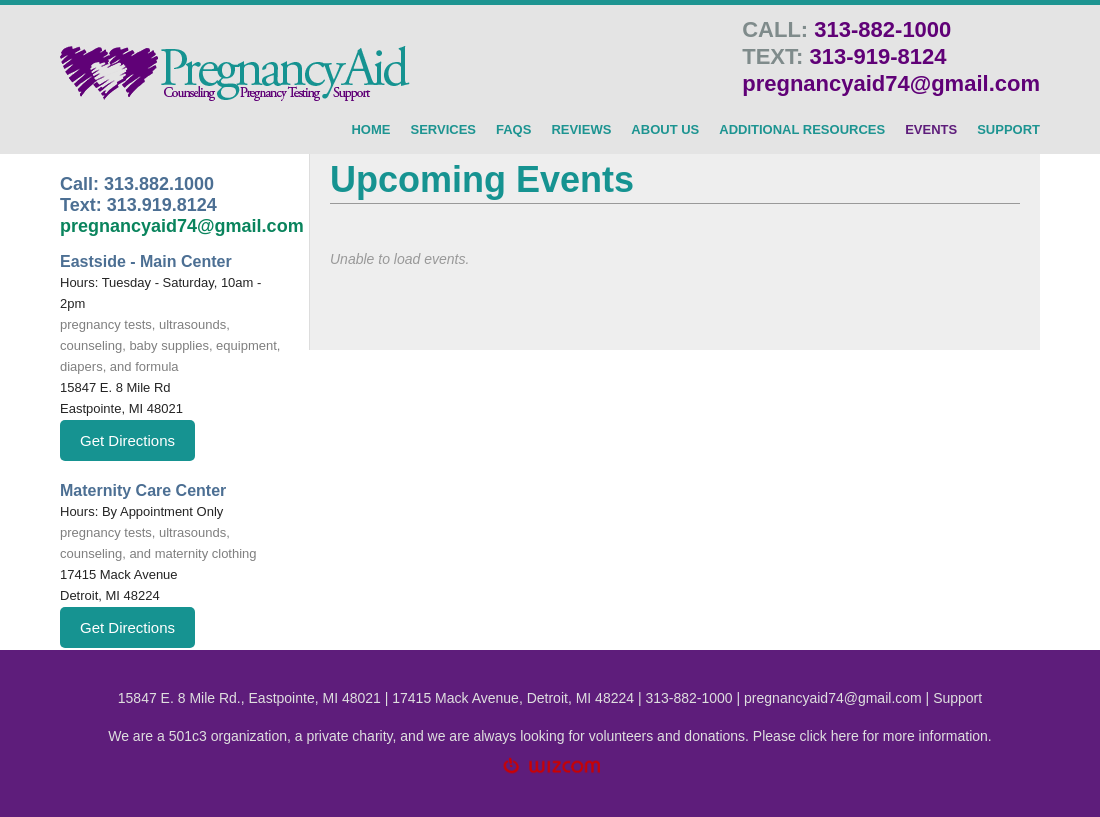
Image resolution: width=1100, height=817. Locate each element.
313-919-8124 (877, 56)
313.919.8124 (162, 205)
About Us (665, 130)
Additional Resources (802, 130)
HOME (370, 130)
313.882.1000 (159, 184)
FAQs (513, 130)
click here (829, 736)
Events (931, 130)
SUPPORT (1008, 130)
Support (957, 698)
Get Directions (127, 440)
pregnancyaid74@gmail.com (891, 83)
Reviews (581, 130)
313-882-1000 (882, 29)
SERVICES (443, 130)
